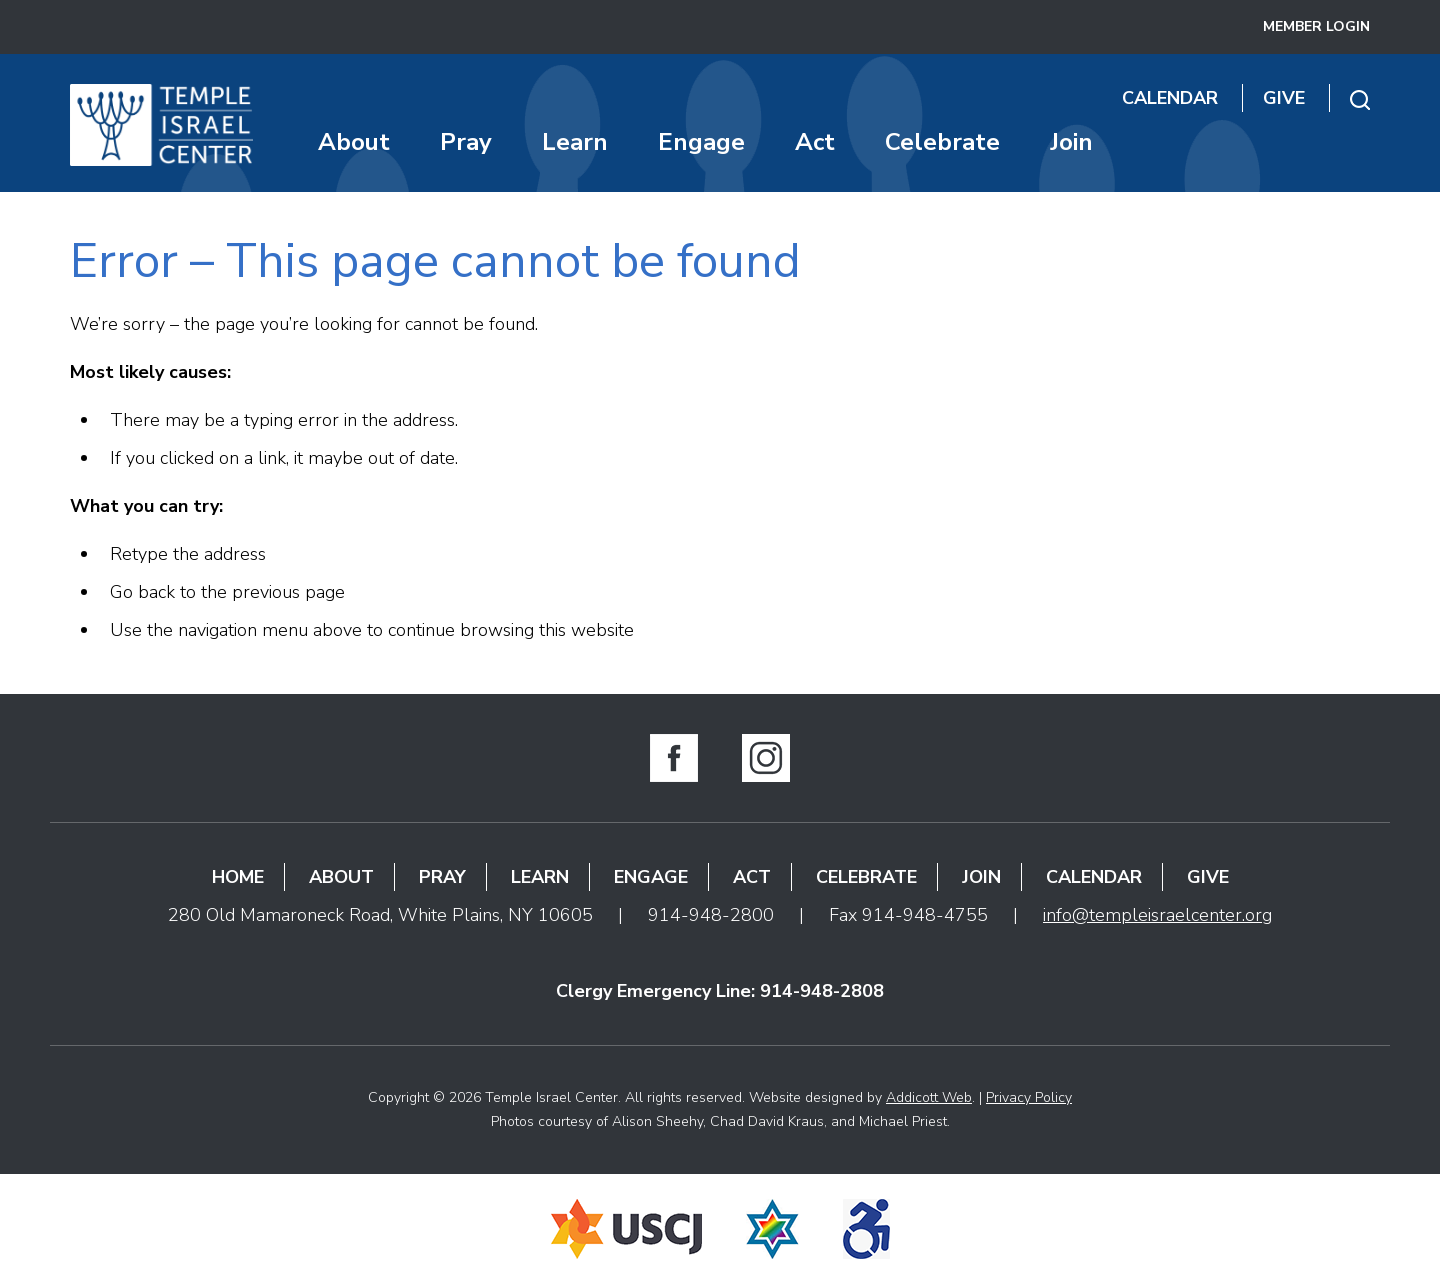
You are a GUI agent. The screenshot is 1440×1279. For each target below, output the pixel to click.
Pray (466, 142)
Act (815, 142)
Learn (575, 142)
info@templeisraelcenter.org (1157, 915)
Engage (701, 142)
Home (238, 877)
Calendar (1170, 98)
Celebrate (942, 142)
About (354, 142)
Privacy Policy (1029, 1097)
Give (1284, 98)
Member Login (1316, 26)
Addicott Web (929, 1097)
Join (1071, 142)
